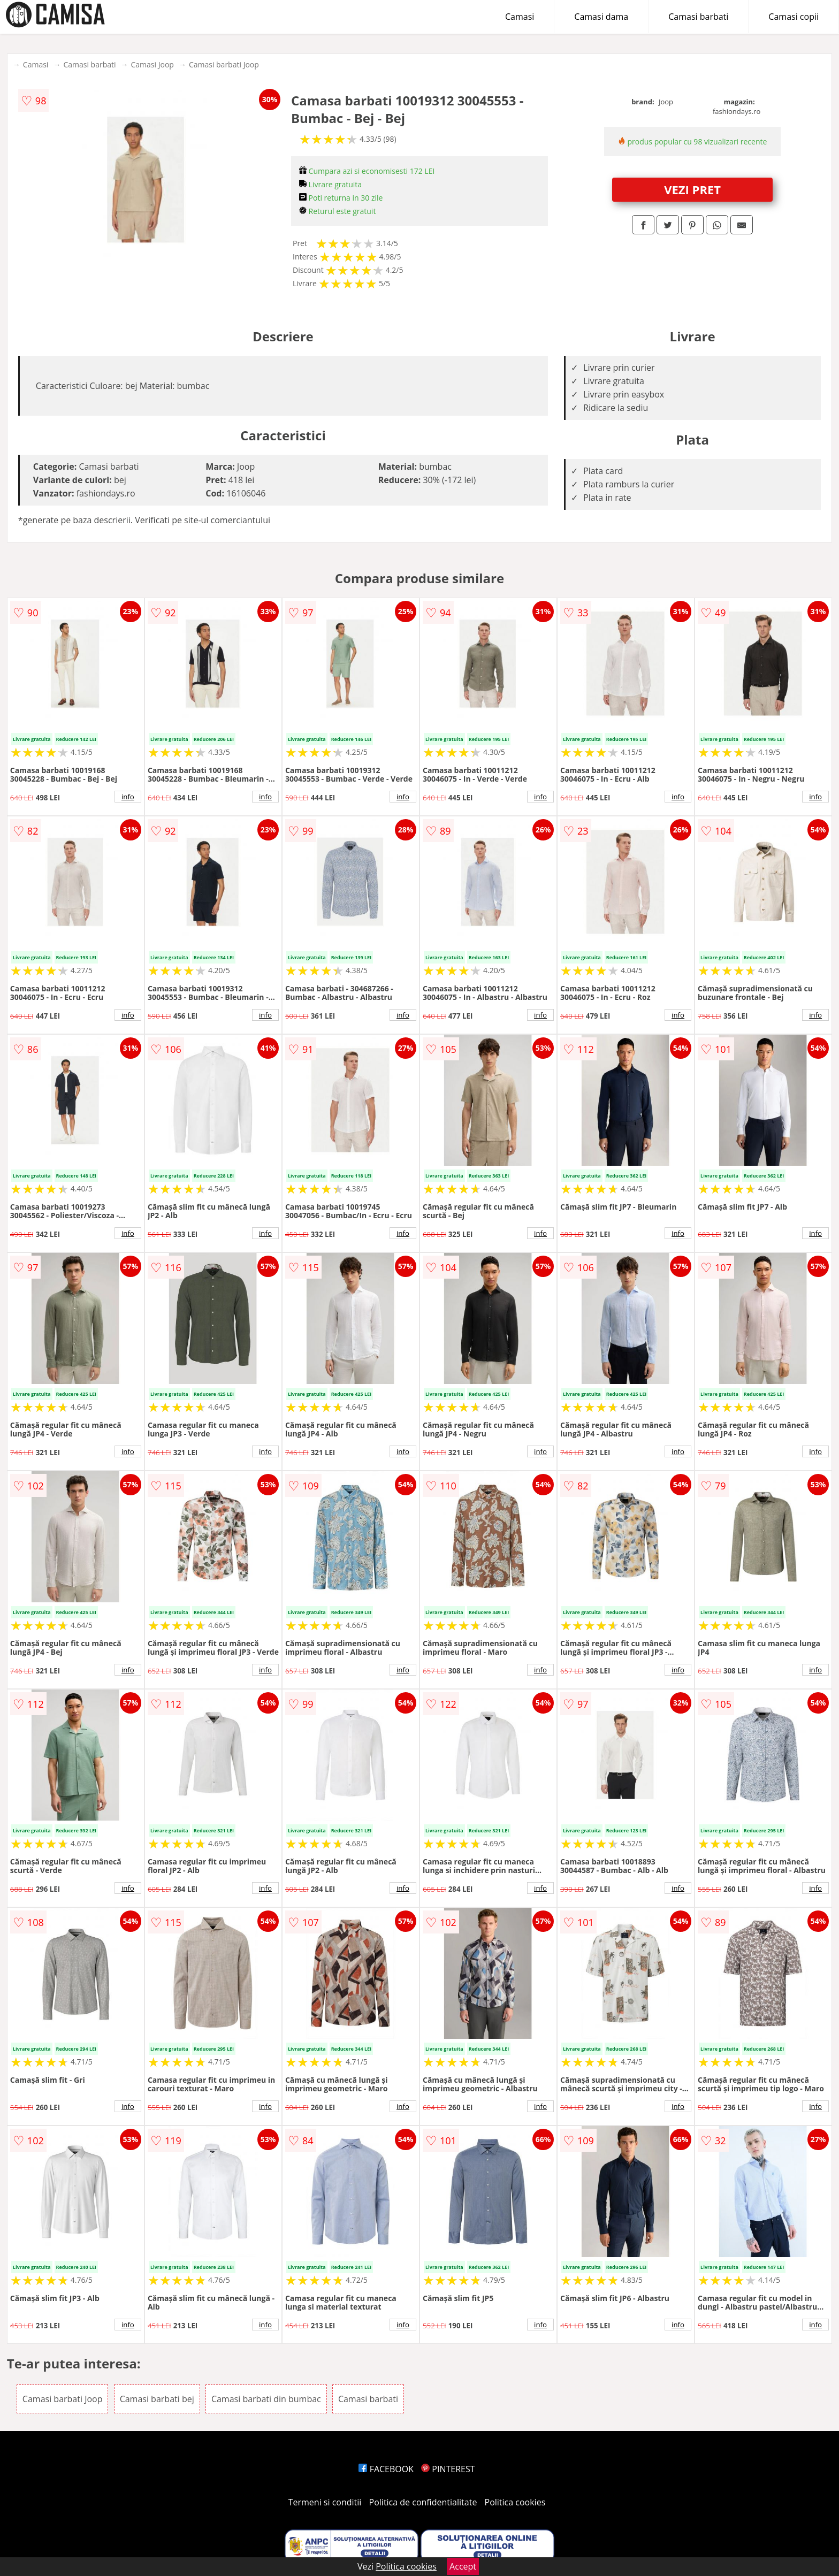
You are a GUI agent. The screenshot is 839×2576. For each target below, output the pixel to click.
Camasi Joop (152, 64)
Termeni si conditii (325, 2502)
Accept (462, 2566)
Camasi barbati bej (157, 2399)
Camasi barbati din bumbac (266, 2399)
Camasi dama (601, 16)
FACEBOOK (386, 2469)
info (127, 796)
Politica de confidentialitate (423, 2502)
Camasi (519, 16)
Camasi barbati (698, 16)
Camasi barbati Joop (224, 64)
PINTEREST (448, 2469)
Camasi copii (793, 16)
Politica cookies (515, 2502)
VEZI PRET (692, 189)
